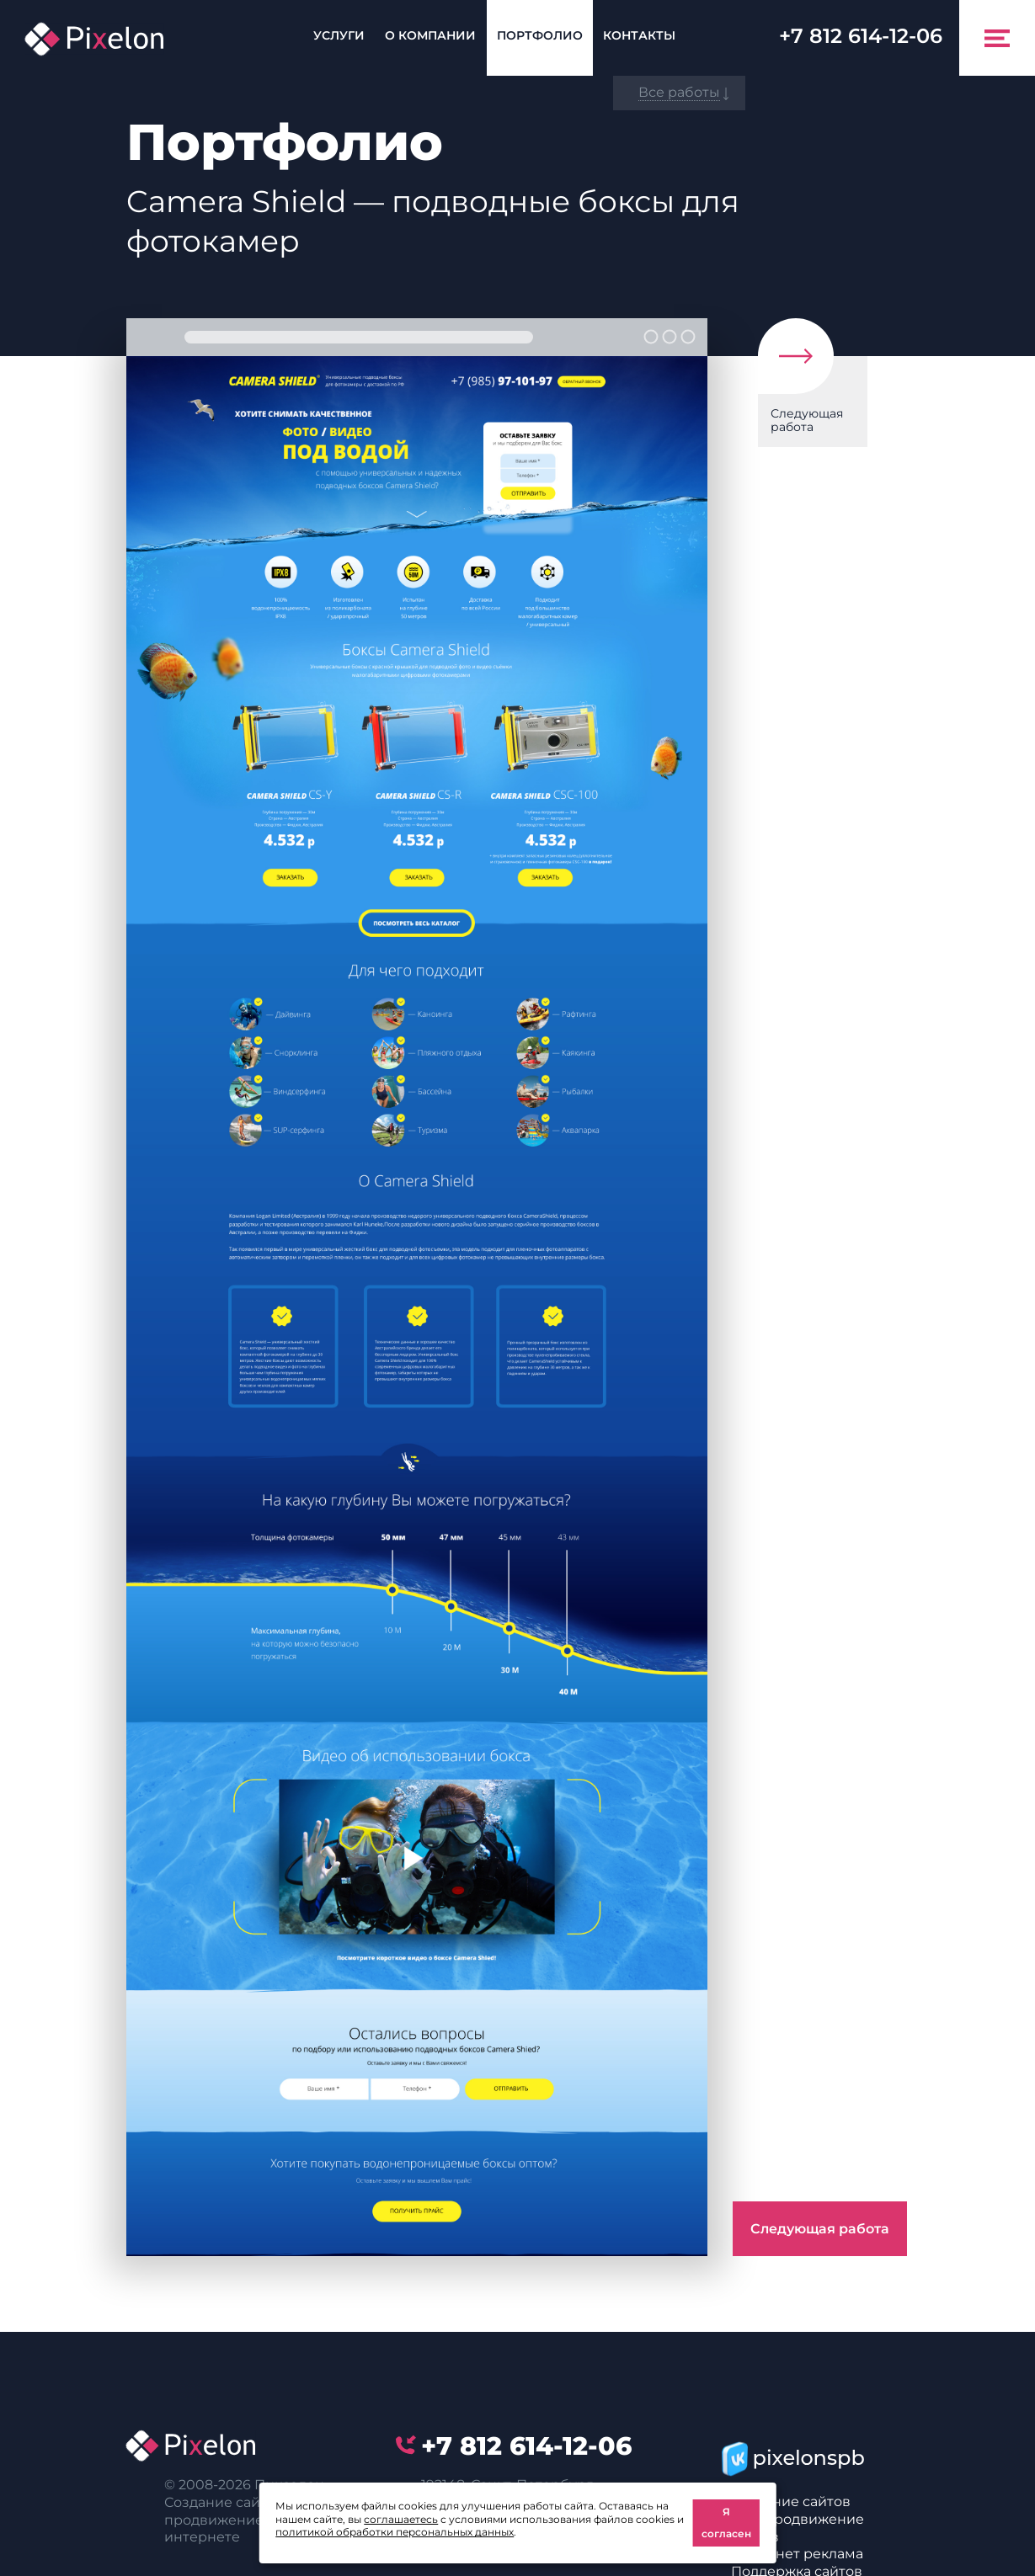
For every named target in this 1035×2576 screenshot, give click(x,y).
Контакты (639, 35)
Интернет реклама (797, 2554)
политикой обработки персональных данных (394, 2531)
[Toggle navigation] (997, 38)
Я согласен (726, 2522)
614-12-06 (860, 36)
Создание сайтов (791, 2501)
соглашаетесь (401, 2519)
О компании (430, 35)
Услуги (339, 35)
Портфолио (540, 35)
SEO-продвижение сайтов (797, 2528)
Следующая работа (807, 420)
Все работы (679, 92)
